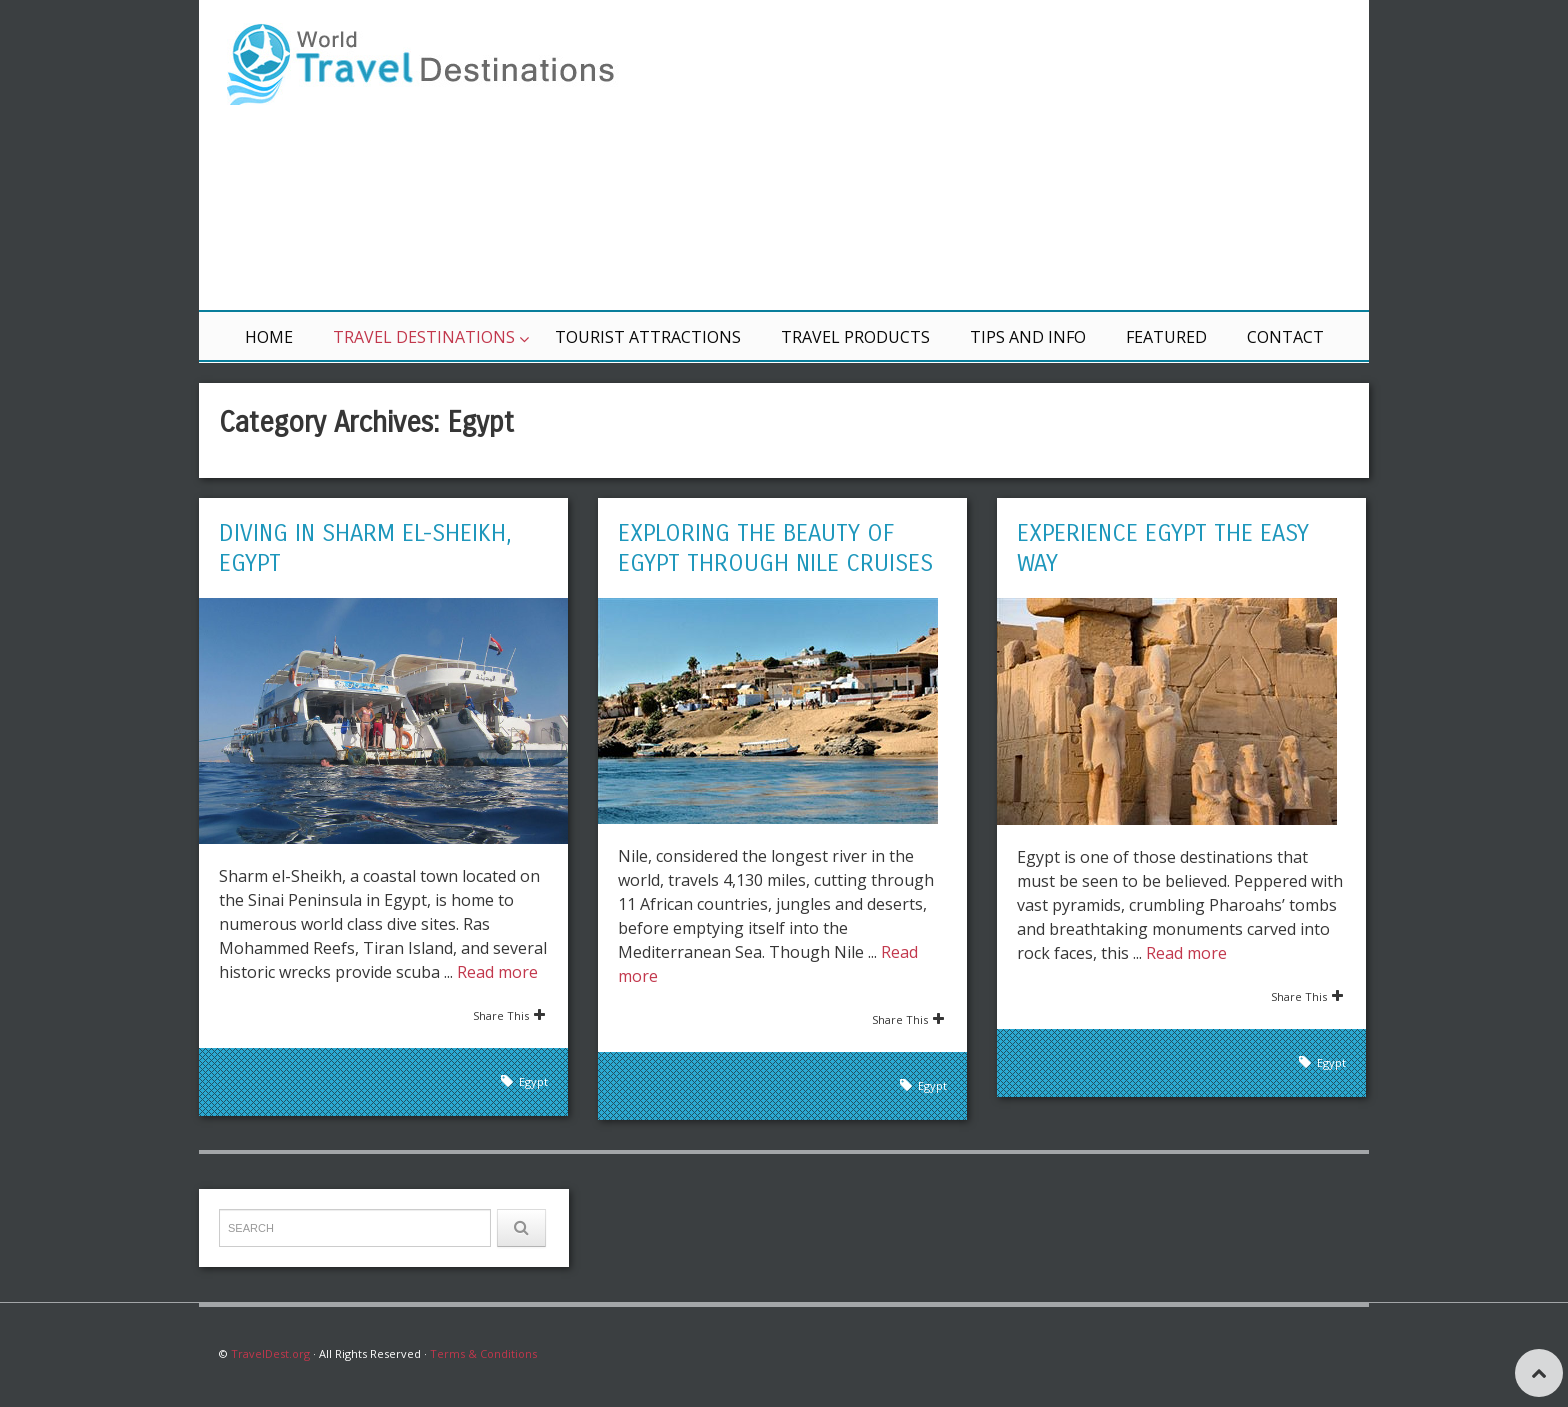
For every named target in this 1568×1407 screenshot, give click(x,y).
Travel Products (855, 337)
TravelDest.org (270, 1353)
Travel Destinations (424, 337)
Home (269, 337)
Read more (497, 972)
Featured (1166, 337)
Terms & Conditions (483, 1353)
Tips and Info (1028, 337)
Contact (1285, 337)
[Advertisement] (1024, 155)
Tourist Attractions (648, 337)
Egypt (533, 1081)
